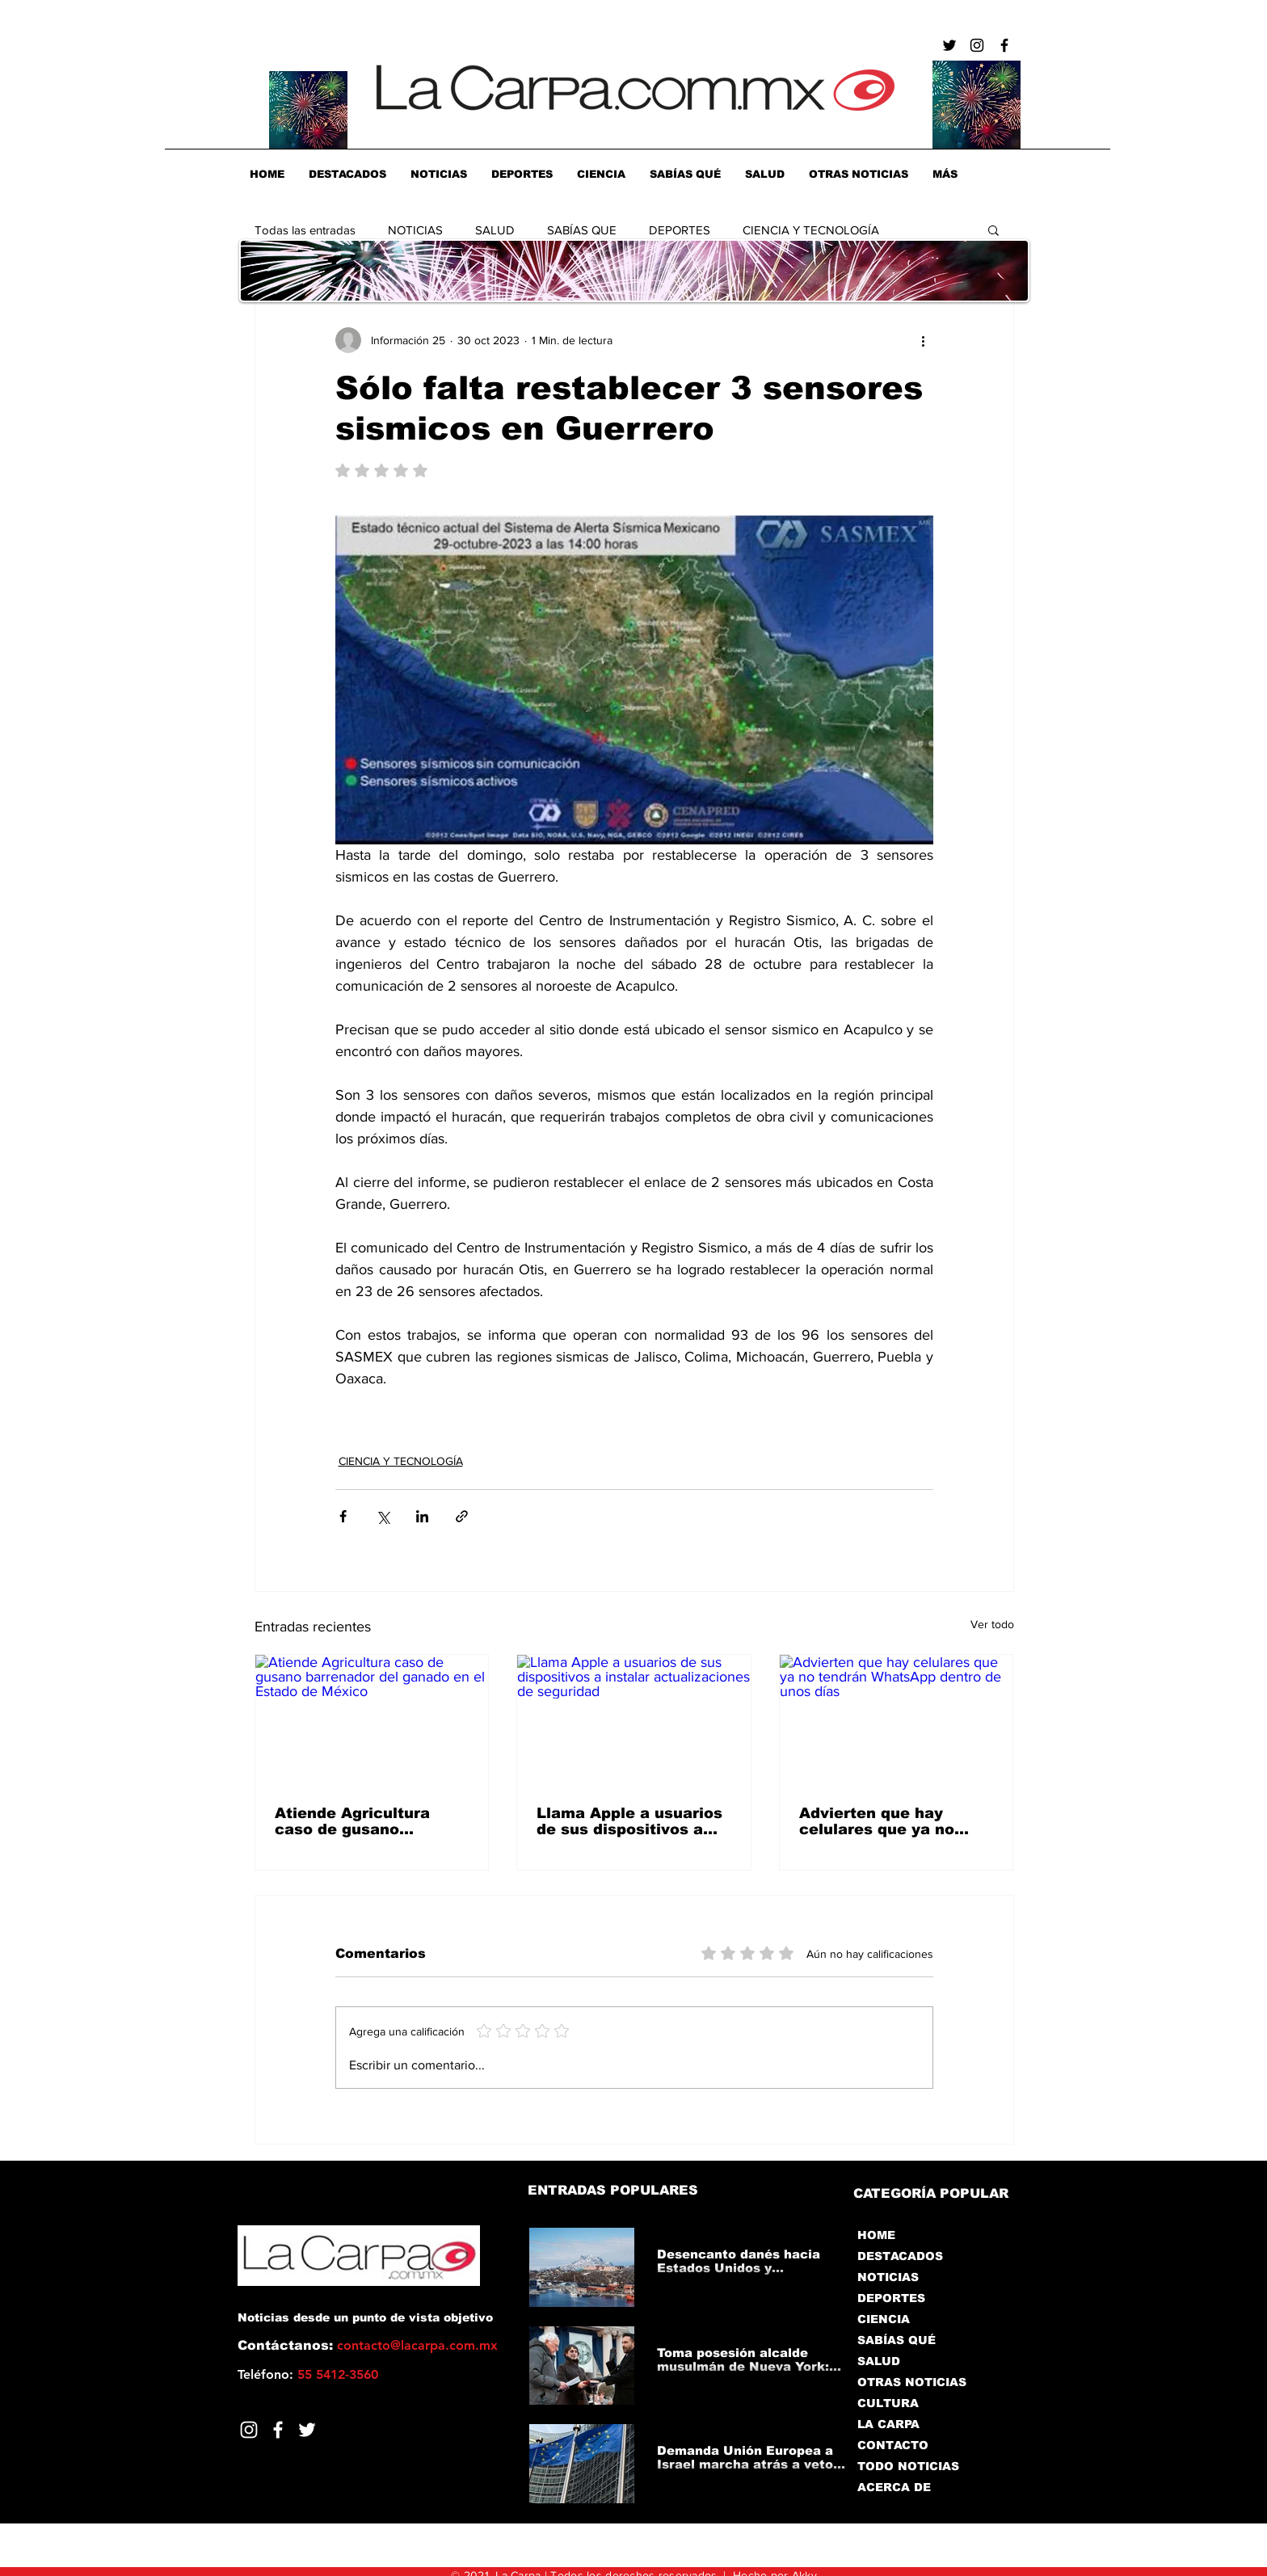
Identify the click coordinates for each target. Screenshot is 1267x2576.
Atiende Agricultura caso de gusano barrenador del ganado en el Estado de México (367, 1821)
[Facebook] (278, 2429)
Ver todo (992, 1624)
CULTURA (888, 2403)
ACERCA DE (894, 2487)
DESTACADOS (900, 2256)
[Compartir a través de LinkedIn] (422, 1516)
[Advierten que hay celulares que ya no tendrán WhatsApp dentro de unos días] (896, 1720)
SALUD (495, 230)
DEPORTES (679, 230)
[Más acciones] (923, 340)
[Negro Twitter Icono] (949, 45)
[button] (993, 229)
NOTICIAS (415, 230)
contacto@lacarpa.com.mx (417, 2345)
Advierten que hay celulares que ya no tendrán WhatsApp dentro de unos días (877, 1821)
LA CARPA (888, 2424)
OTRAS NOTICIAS (911, 2382)
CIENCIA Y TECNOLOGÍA (811, 230)
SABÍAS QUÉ (896, 2340)
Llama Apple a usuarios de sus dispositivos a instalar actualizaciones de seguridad (632, 1821)
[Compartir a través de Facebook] (343, 1516)
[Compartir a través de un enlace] (461, 1516)
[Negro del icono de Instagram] (977, 45)
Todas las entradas (305, 230)
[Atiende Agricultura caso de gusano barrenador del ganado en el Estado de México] (372, 1720)
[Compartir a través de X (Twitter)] (382, 1516)
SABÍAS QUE (582, 230)
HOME (876, 2235)
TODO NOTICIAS (908, 2466)
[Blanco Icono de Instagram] (249, 2429)
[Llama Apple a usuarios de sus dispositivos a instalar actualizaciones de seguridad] (634, 1720)
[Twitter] (307, 2429)
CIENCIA (883, 2319)
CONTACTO (892, 2445)
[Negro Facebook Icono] (1004, 45)
